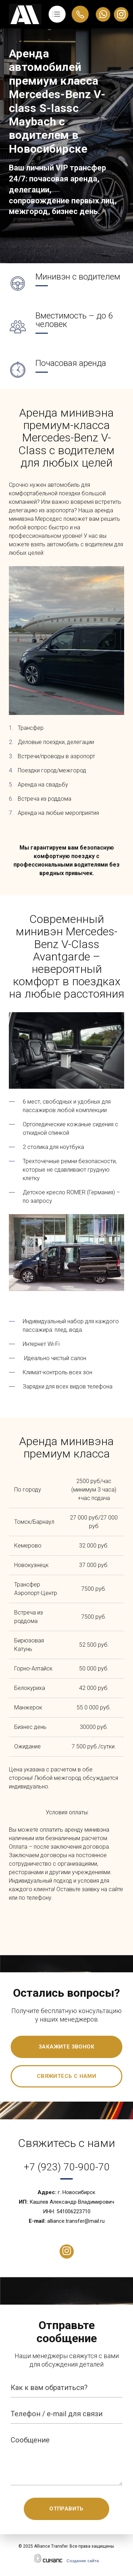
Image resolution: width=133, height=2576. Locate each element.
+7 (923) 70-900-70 (67, 2167)
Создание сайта (83, 2561)
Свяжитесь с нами (66, 2076)
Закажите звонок (66, 2047)
